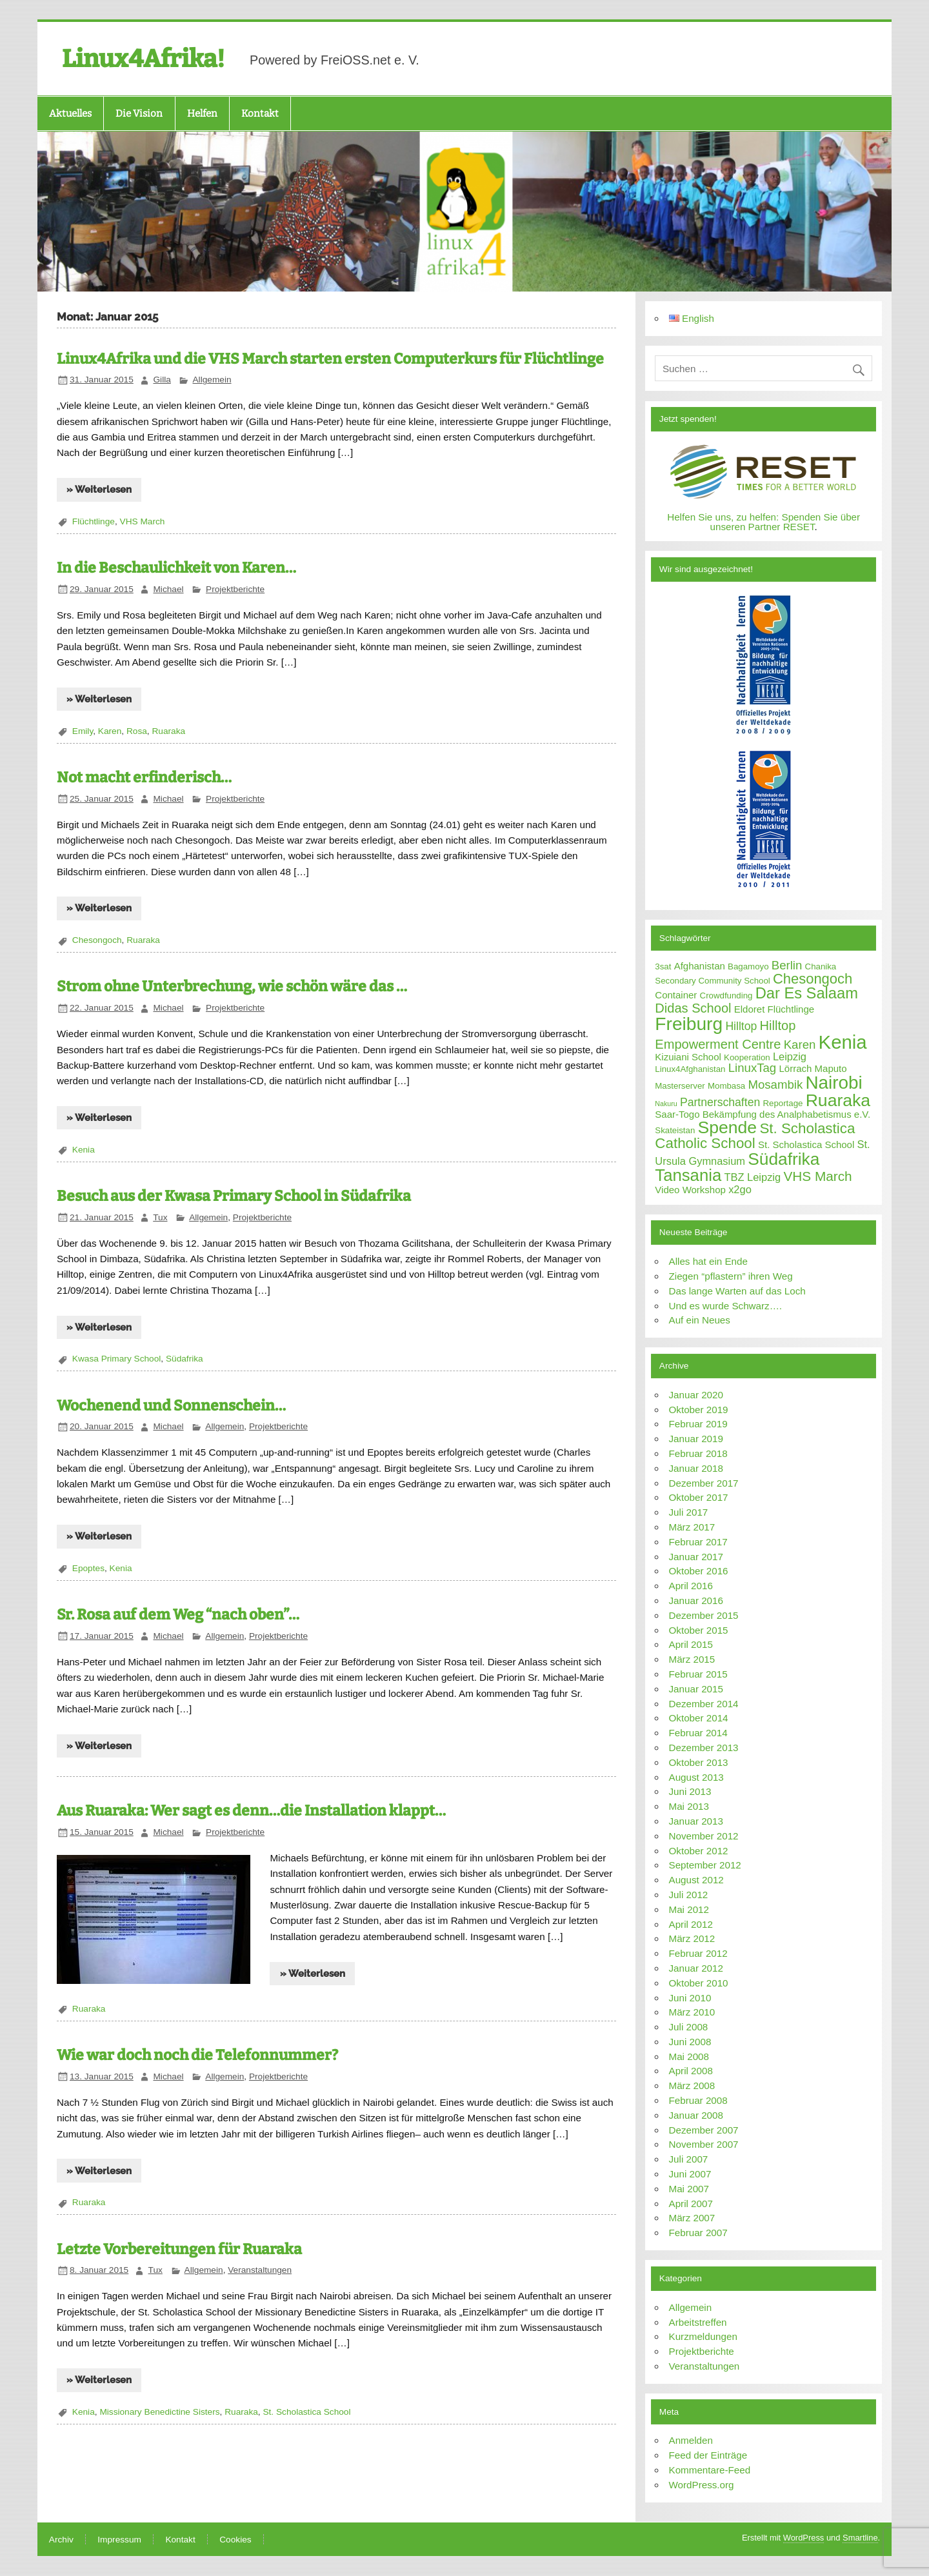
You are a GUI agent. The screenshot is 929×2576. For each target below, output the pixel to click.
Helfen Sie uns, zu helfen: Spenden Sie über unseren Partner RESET (763, 521)
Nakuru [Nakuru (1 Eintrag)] (666, 1103)
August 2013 (696, 1777)
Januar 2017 (696, 1556)
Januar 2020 (696, 1394)
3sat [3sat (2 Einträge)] (663, 966)
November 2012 (704, 1835)
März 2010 (692, 2011)
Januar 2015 (696, 1688)
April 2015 (691, 1644)
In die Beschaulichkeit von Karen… (176, 568)
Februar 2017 (698, 1541)
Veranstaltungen (260, 2270)
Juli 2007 (688, 2159)
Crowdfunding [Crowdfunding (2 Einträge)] (726, 995)
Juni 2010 (690, 1997)
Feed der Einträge (708, 2455)
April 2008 (691, 2070)
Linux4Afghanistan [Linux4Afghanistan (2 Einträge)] (690, 1069)
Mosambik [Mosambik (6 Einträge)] (775, 1084)
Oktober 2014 (698, 1717)
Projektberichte (235, 589)
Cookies (235, 2539)
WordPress (803, 2537)
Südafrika (184, 1358)
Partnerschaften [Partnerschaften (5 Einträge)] (720, 1102)
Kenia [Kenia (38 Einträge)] (843, 1042)
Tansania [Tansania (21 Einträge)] (688, 1175)
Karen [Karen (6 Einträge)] (800, 1044)
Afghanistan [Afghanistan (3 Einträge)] (699, 965)
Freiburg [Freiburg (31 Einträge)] (689, 1023)
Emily (82, 731)
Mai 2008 (689, 2056)
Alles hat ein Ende (708, 1261)
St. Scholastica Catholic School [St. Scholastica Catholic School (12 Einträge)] (755, 1135)
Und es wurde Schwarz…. (726, 1305)
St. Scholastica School (306, 2412)
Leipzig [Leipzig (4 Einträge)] (789, 1056)
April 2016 (691, 1585)
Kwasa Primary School (116, 1358)
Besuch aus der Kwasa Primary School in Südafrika (234, 1196)
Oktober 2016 (698, 1570)
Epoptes (88, 1568)
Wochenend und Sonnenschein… (171, 1405)
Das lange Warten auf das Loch (737, 1290)
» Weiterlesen (99, 489)
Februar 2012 (698, 1953)
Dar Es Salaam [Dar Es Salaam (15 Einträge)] (806, 993)
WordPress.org (701, 2484)
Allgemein (212, 379)
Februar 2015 (698, 1674)
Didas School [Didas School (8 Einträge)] (693, 1008)
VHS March (142, 521)
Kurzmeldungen (703, 2336)
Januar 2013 (696, 1821)
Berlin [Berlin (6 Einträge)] (787, 965)
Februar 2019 (698, 1423)
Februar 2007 (698, 2232)
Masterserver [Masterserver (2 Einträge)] (679, 1086)
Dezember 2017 (704, 1483)
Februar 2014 (698, 1732)
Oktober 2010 (698, 1982)
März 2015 (692, 1659)
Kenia (83, 1149)
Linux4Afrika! (143, 59)
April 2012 (691, 1924)
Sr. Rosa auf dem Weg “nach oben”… (178, 1614)
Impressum (119, 2539)
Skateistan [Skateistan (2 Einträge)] (675, 1130)
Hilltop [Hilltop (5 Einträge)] (741, 1026)
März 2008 (692, 2085)
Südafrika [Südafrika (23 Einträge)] (783, 1159)
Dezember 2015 (704, 1615)
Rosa (136, 731)
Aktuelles (70, 113)
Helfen (202, 113)
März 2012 (692, 1938)
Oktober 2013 (698, 1762)
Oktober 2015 (698, 1630)
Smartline (860, 2537)
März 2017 (692, 1526)
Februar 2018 (698, 1453)
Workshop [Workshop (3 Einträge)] (704, 1189)
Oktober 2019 (698, 1409)
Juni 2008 (690, 2041)
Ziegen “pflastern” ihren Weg (731, 1276)
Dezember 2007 (704, 2130)
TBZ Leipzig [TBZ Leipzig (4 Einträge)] (752, 1177)
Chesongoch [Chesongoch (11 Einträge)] (812, 979)
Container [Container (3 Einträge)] (676, 994)
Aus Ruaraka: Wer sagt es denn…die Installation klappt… (251, 1810)
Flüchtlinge (93, 521)
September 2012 (705, 1864)
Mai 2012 (689, 1909)
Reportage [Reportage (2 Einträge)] (783, 1103)
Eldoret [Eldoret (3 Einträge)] (749, 1009)
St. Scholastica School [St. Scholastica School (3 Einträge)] (806, 1144)
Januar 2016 (696, 1600)
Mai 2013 (689, 1806)
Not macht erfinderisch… (144, 777)
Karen (109, 731)
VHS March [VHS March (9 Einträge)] (817, 1176)
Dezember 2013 (704, 1747)
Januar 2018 (696, 1468)
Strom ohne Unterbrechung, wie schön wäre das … (232, 986)
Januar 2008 (696, 2115)
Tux (160, 1217)
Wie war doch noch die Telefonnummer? (197, 2055)
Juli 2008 (688, 2026)
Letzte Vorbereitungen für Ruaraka (179, 2249)
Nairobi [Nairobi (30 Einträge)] (833, 1083)
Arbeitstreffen (698, 2322)
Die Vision (139, 113)
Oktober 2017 (698, 1497)
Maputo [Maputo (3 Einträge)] (831, 1068)
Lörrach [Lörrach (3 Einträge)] (795, 1068)
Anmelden (691, 2440)
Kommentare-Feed (710, 2469)
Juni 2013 (690, 1791)
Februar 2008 (698, 2100)
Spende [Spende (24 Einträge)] (727, 1127)
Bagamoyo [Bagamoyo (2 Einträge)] (748, 966)
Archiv (61, 2539)
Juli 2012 (688, 1894)
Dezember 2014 (704, 1703)
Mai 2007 (689, 2188)
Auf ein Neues (699, 1319)
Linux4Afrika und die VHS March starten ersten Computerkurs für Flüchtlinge (330, 359)
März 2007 (692, 2217)
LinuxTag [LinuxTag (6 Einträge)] (752, 1068)
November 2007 (704, 2144)
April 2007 (691, 2203)
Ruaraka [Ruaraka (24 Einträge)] (838, 1100)
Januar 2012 (696, 1968)
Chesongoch (97, 940)
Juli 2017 (688, 1512)
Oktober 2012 (698, 1850)
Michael (168, 589)
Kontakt (260, 113)
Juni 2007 (690, 2173)
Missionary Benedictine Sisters (159, 2412)
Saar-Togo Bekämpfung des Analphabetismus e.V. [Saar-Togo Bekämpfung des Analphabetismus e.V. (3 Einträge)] (762, 1114)
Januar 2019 (696, 1438)
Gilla (161, 379)
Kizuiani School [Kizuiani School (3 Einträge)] (688, 1056)
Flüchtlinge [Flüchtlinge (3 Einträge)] (791, 1009)
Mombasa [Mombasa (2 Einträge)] (726, 1086)
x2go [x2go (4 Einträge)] (740, 1189)
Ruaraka (168, 731)
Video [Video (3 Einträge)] (667, 1189)
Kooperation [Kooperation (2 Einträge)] (747, 1057)
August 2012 (696, 1879)
